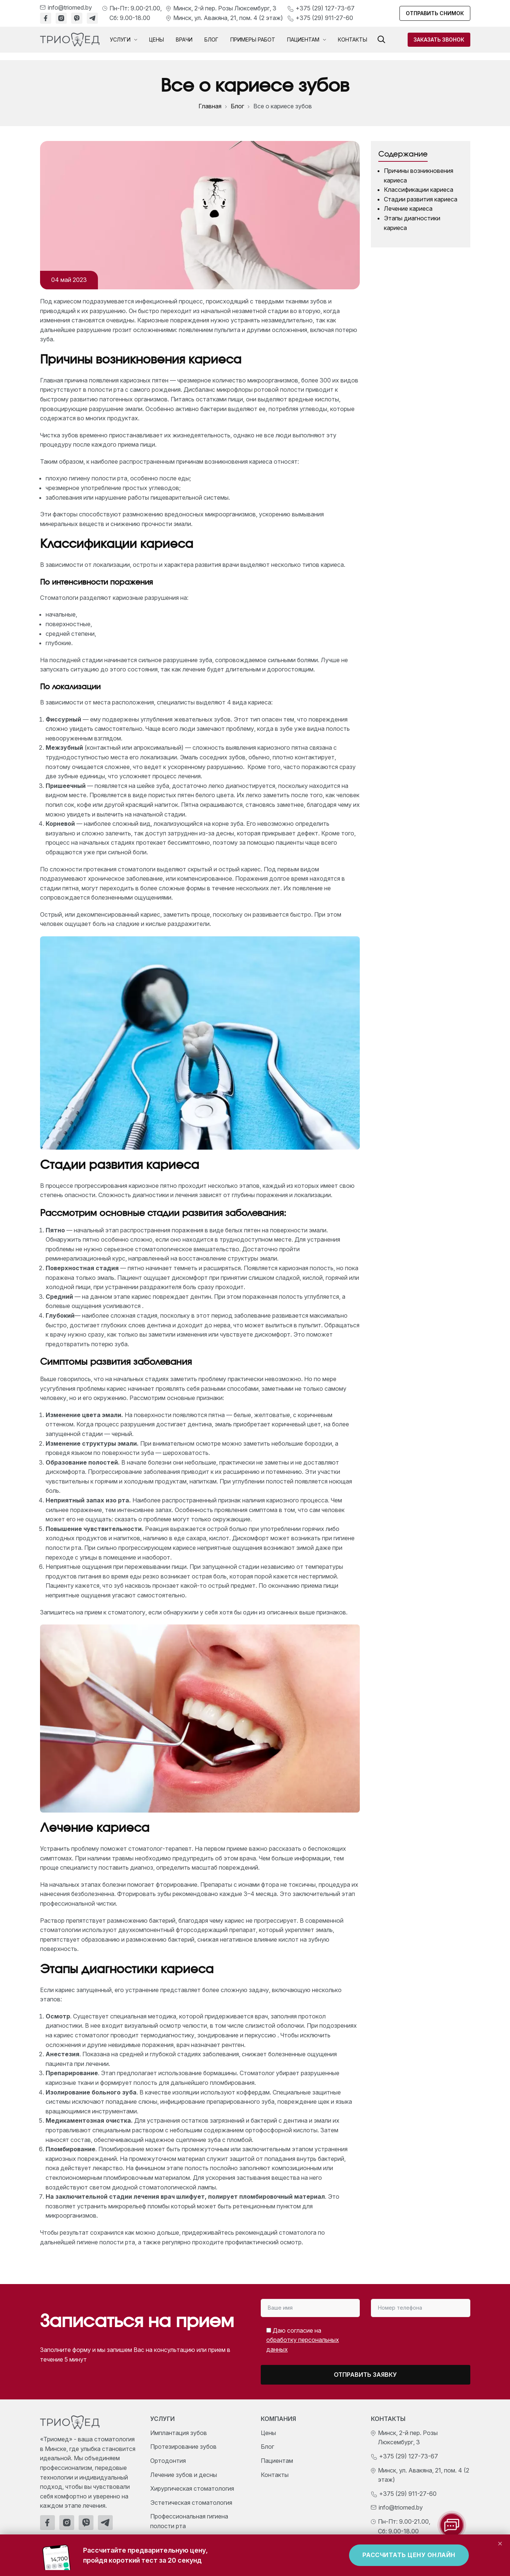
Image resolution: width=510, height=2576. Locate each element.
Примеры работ (252, 39)
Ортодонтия (168, 2460)
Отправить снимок (435, 13)
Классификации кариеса (418, 189)
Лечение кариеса (408, 208)
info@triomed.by (70, 7)
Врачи (184, 39)
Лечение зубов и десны (183, 2474)
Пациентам (306, 40)
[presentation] (408, 2337)
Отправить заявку (365, 2374)
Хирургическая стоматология (192, 2488)
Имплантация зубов (178, 2433)
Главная (209, 106)
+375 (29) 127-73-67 (325, 8)
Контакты (352, 39)
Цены (156, 39)
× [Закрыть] (500, 2543)
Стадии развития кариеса (420, 199)
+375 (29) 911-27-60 (324, 18)
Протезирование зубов (183, 2446)
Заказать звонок (439, 39)
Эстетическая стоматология (191, 2502)
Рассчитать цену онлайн (408, 2555)
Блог (211, 39)
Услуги (123, 40)
